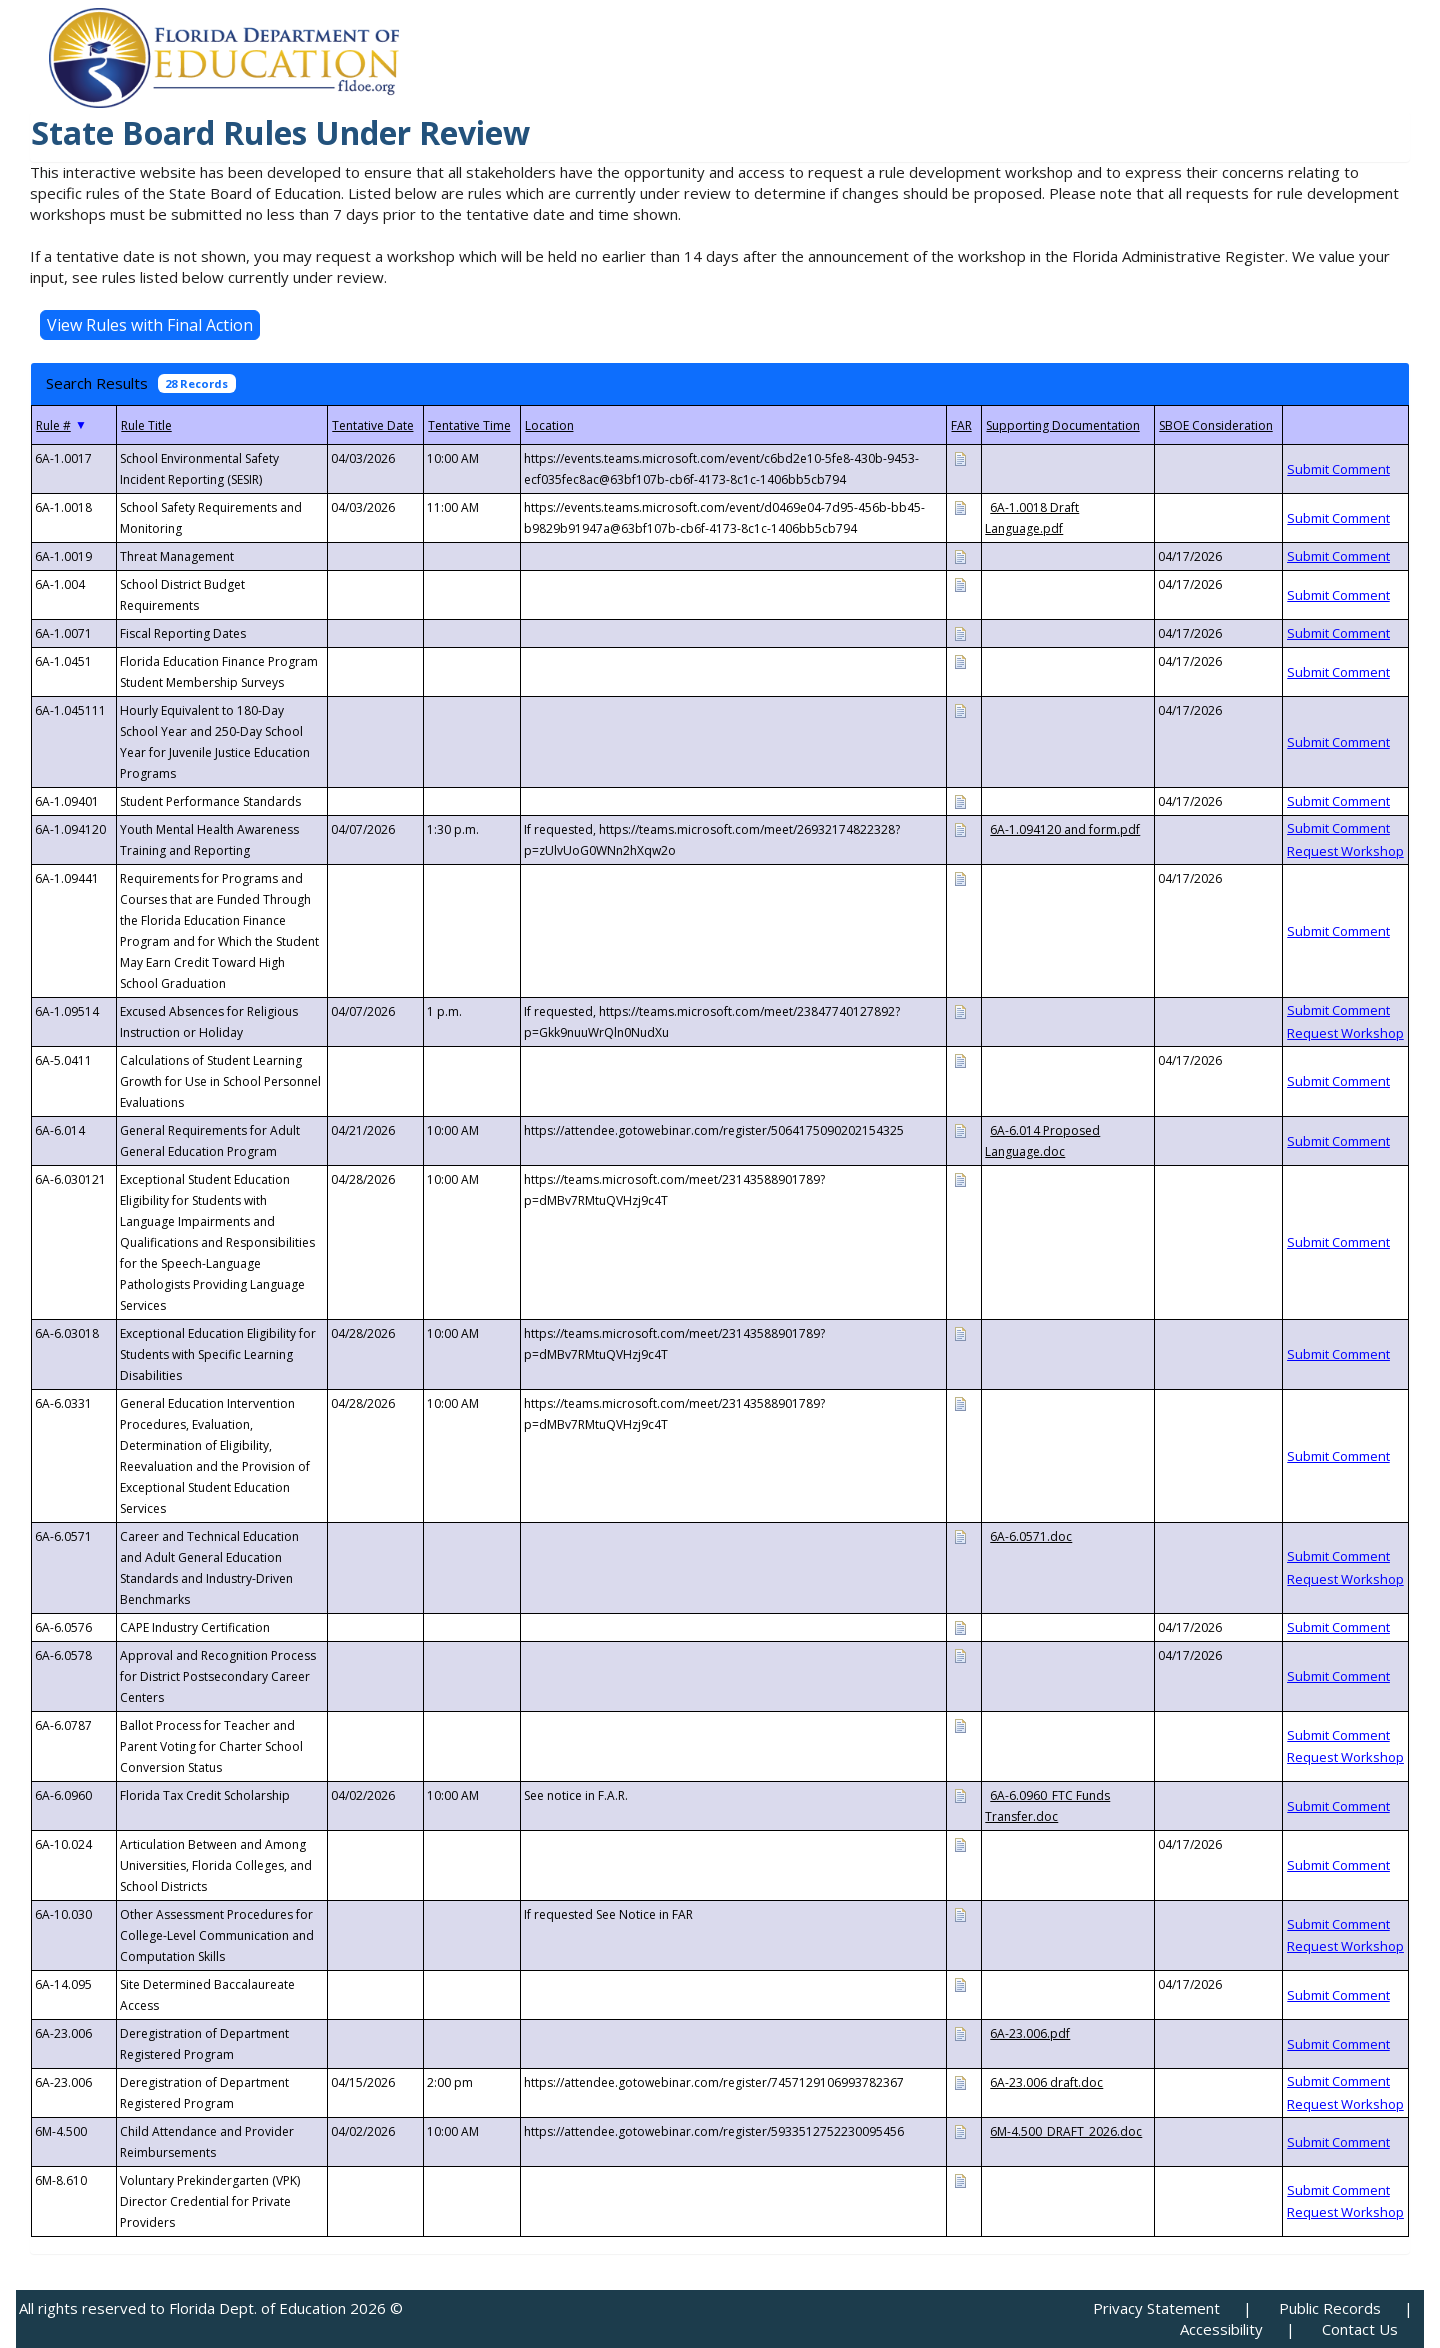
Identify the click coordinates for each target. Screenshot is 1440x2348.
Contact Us (1360, 2329)
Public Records (1330, 2308)
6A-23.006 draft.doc (1046, 2082)
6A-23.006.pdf (1030, 2033)
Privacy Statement (1156, 2308)
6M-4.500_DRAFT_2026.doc (1066, 2131)
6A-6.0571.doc (1031, 1536)
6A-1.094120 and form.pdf (1065, 829)
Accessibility (1221, 2329)
